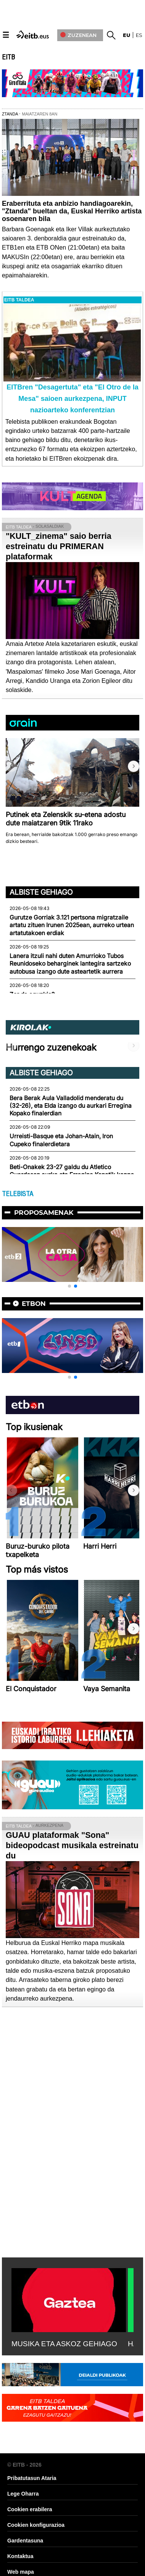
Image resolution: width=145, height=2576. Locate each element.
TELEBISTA (17, 1194)
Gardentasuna (25, 2541)
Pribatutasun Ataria (31, 2478)
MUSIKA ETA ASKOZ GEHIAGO (64, 2344)
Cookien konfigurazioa (35, 2525)
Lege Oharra (23, 2494)
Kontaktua (20, 2556)
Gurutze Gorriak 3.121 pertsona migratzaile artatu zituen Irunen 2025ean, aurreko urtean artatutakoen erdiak (72, 925)
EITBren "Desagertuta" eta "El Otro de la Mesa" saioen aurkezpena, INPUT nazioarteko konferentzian (72, 398)
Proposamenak (44, 1212)
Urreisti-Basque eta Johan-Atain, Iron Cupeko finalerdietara (61, 1140)
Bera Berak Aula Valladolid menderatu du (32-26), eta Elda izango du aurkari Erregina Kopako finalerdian (71, 1105)
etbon (34, 1303)
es (139, 35)
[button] (133, 766)
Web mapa (20, 2572)
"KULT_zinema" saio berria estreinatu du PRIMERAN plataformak (58, 546)
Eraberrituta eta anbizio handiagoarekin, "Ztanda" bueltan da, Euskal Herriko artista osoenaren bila (72, 211)
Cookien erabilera (29, 2509)
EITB (8, 57)
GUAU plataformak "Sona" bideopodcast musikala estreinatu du (72, 1845)
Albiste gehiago (41, 892)
